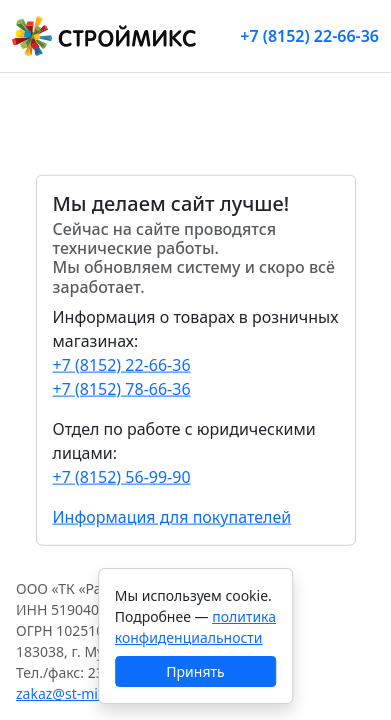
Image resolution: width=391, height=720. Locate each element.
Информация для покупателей (172, 516)
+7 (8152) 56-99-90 (122, 476)
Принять (195, 671)
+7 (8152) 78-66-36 (122, 388)
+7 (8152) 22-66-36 (309, 36)
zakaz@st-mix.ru (70, 693)
